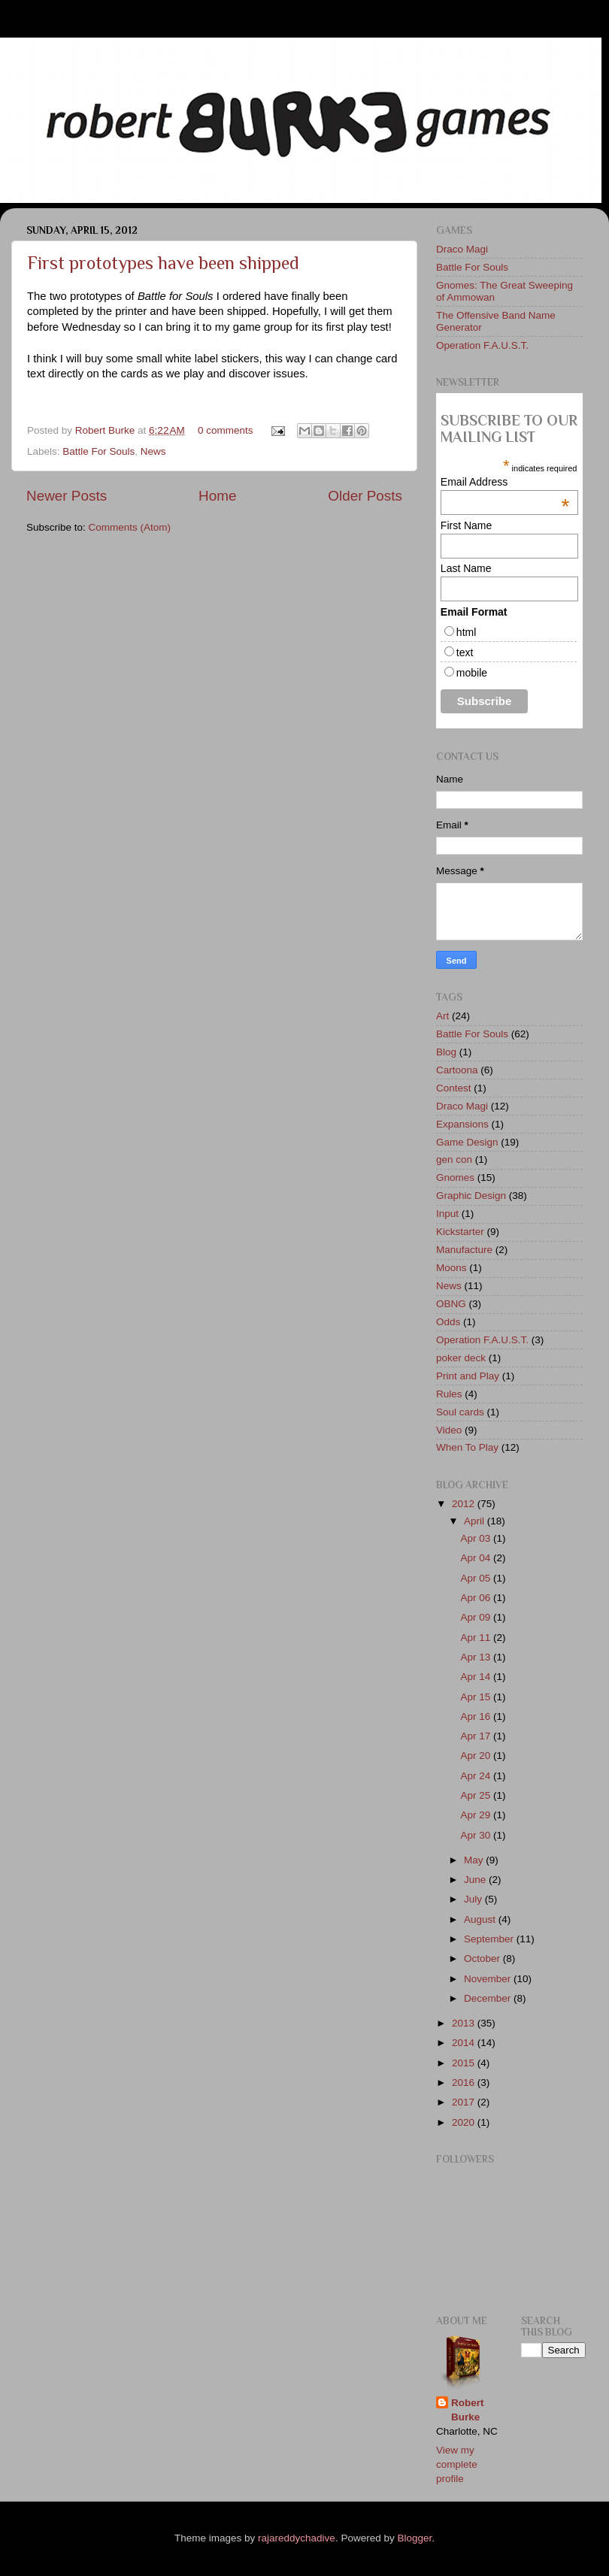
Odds (448, 1321)
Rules (449, 1394)
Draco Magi (462, 249)
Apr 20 (476, 1755)
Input (447, 1213)
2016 (464, 2082)
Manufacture (464, 1249)
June (476, 1879)
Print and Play (467, 1376)
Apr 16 (476, 1716)
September (490, 1939)
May (475, 1860)
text (465, 652)
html (466, 632)
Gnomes (455, 1177)
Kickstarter (460, 1231)
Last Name (466, 568)
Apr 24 (476, 1775)
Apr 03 (476, 1538)
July (474, 1899)
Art (442, 1016)
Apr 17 (476, 1736)
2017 (464, 2102)
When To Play (467, 1447)
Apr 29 (476, 1815)
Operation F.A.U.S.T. (482, 345)
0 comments (225, 430)
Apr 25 (476, 1795)
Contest (453, 1088)
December (489, 1998)
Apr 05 (476, 1578)
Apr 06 (476, 1597)
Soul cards (460, 1412)
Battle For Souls (98, 451)
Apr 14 (476, 1676)
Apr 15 (476, 1697)
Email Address (505, 482)
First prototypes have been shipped (163, 263)
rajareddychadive (296, 2538)
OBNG (451, 1303)
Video (449, 1430)
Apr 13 (476, 1657)
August (481, 1919)
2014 (464, 2042)
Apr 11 (476, 1637)
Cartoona (457, 1070)
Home (217, 496)
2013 (464, 2023)
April (475, 1521)
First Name (466, 525)
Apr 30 (476, 1835)
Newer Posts (66, 496)
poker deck (461, 1358)
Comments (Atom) (130, 527)
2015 (464, 2063)
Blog (446, 1052)
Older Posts (365, 496)
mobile (471, 673)
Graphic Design (471, 1195)
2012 (464, 1503)
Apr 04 (476, 1557)
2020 (464, 2122)
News (153, 451)
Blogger (414, 2538)
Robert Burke (106, 430)
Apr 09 (476, 1617)
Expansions (462, 1124)
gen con (454, 1159)
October (483, 1958)
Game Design (467, 1142)
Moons (451, 1267)
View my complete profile (456, 2464)
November (489, 1978)
